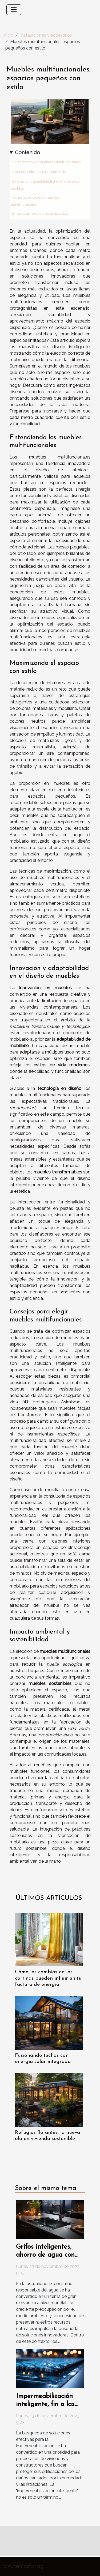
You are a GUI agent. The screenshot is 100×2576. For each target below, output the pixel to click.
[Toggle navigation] (13, 9)
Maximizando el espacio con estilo (39, 171)
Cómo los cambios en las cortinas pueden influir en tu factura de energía (48, 1978)
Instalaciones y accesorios (46, 35)
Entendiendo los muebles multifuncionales (46, 162)
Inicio (8, 35)
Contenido (27, 152)
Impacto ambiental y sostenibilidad (40, 213)
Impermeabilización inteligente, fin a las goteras (45, 2404)
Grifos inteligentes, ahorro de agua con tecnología (45, 2255)
